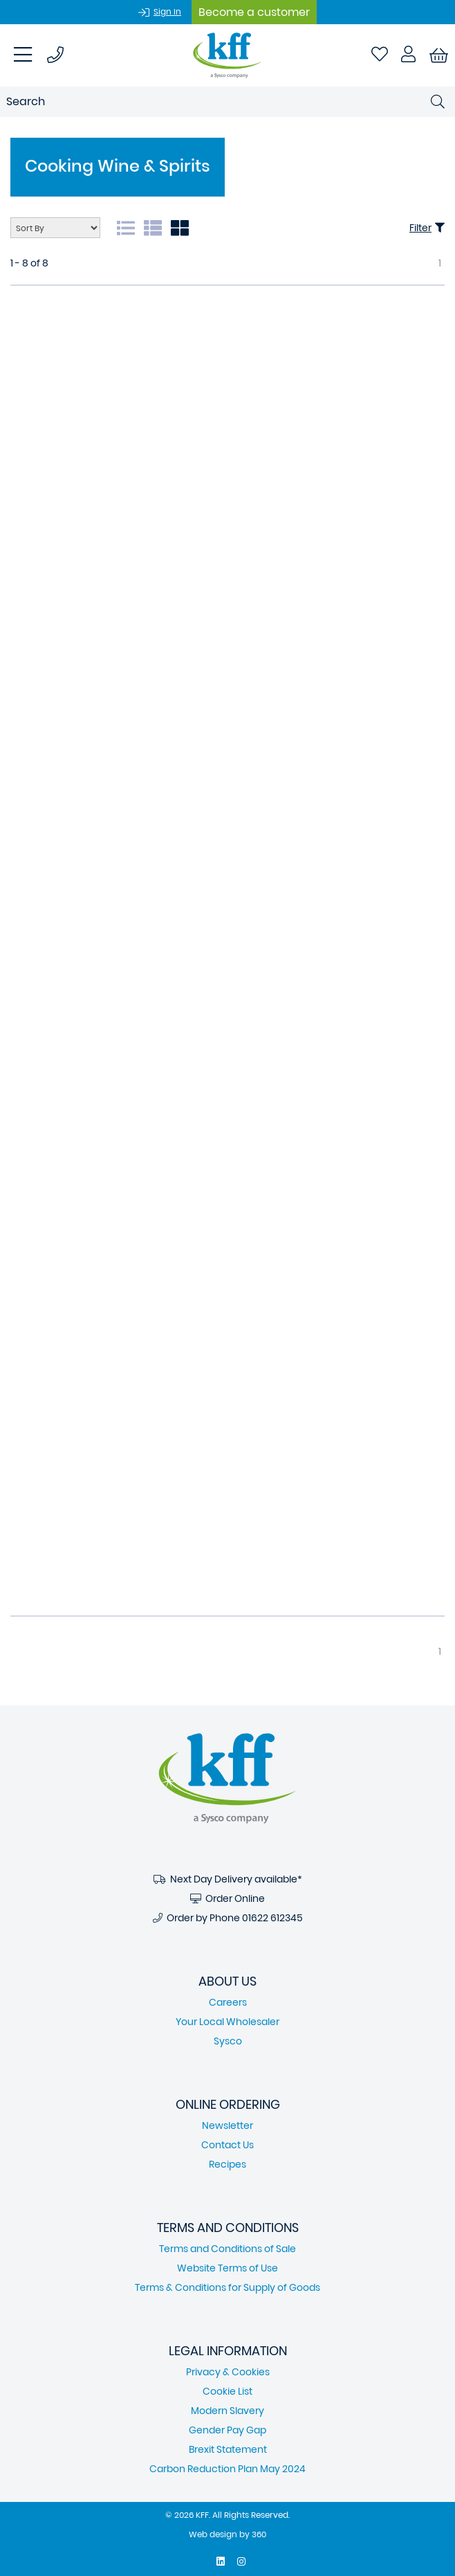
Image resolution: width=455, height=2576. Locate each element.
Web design (213, 2534)
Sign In (167, 11)
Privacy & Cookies (228, 2372)
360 (259, 2534)
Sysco (228, 2041)
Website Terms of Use (227, 2268)
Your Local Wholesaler (227, 2022)
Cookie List (227, 2391)
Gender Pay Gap (227, 2430)
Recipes (227, 2164)
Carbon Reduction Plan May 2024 (227, 2469)
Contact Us (227, 2145)
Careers (228, 2002)
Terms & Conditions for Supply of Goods (227, 2287)
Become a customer (254, 12)
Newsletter (227, 2125)
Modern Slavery (227, 2411)
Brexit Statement (228, 2449)
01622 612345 (272, 1918)
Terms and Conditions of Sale (227, 2249)
